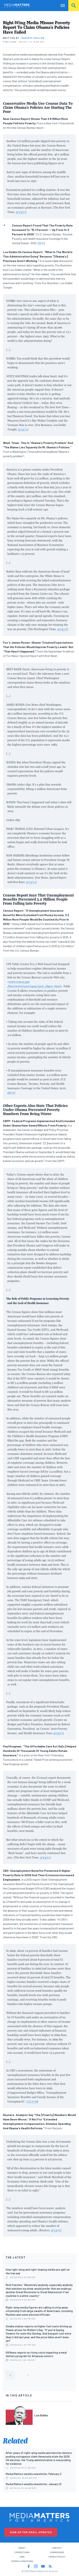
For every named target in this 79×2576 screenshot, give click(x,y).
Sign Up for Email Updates (31, 2532)
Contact (57, 2548)
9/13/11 (21, 212)
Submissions (57, 2552)
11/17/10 (31, 2101)
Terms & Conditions (22, 2561)
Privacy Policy (57, 2556)
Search (73, 5)
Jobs (22, 2556)
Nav (60, 5)
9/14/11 (62, 629)
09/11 (41, 243)
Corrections (21, 2552)
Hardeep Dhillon (32, 38)
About (22, 2548)
